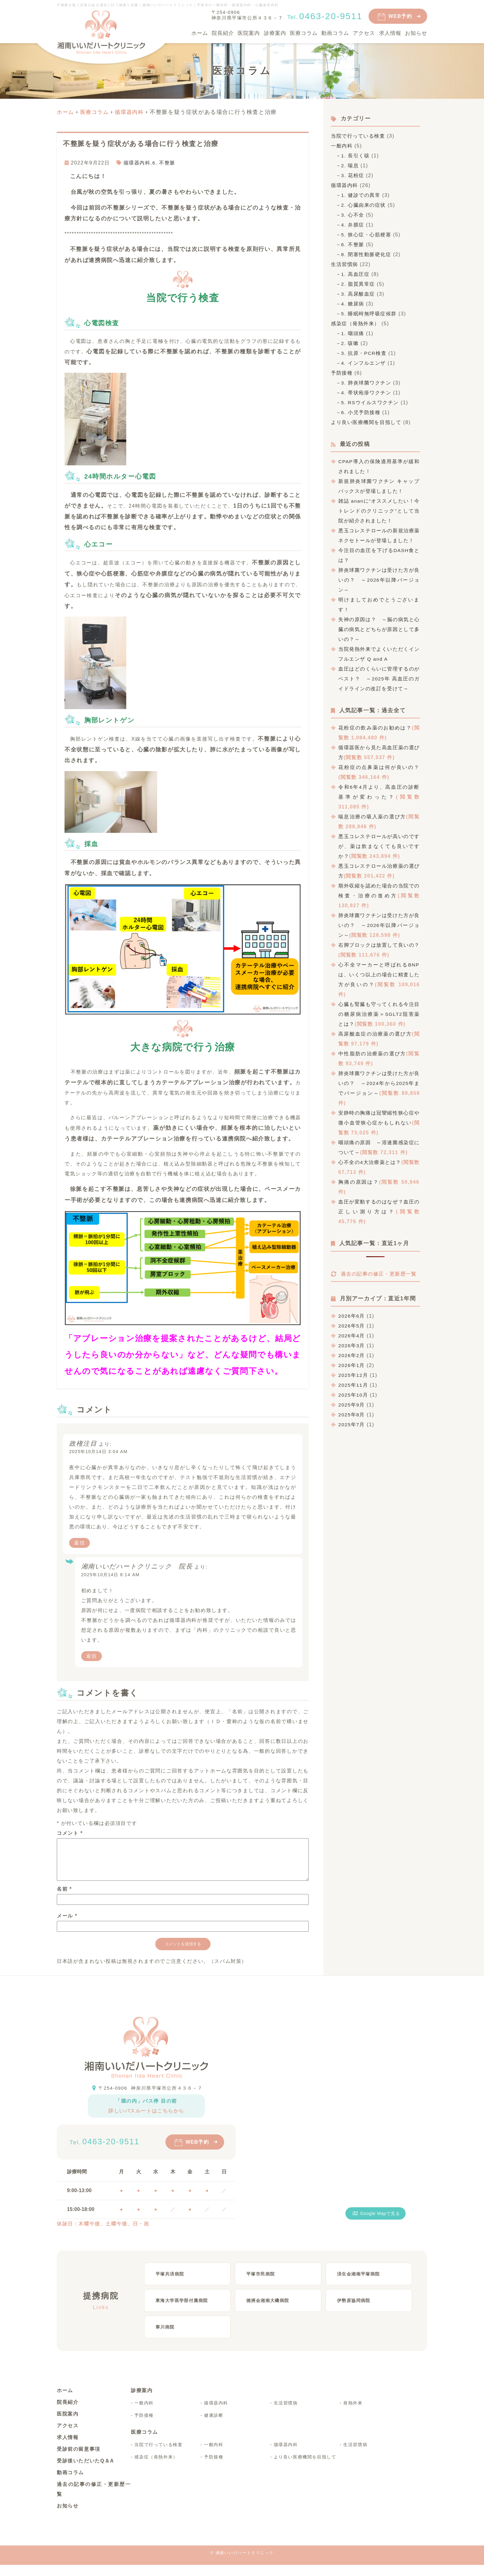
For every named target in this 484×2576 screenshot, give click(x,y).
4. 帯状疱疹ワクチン (366, 392)
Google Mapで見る (376, 2220)
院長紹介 (223, 33)
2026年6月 (351, 1324)
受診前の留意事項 (78, 2459)
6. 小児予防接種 (361, 412)
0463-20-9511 (114, 2149)
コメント (70, 1832)
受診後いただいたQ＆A (85, 2471)
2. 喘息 (350, 165)
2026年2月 (351, 1364)
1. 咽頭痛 (353, 333)
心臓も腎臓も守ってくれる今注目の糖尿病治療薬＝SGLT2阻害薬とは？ (379, 1014)
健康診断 (213, 2426)
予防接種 (342, 373)
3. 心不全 (353, 215)
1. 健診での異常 (361, 195)
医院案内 (249, 33)
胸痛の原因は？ (358, 1182)
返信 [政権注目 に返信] (79, 1542)
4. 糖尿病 (353, 303)
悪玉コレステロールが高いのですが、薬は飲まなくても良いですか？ (379, 846)
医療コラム (304, 33)
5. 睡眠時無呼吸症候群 (369, 313)
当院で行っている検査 (358, 136)
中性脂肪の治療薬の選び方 (372, 1053)
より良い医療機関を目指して (366, 422)
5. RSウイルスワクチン (370, 402)
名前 (64, 1896)
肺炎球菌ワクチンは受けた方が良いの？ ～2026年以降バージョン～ (379, 579)
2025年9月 (351, 1413)
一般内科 (342, 145)
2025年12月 (353, 1384)
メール (67, 1923)
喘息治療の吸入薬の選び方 (372, 816)
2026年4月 (351, 1344)
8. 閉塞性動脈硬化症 (366, 254)
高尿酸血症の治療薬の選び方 (375, 1034)
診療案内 (275, 33)
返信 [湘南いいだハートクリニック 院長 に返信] (91, 1656)
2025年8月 (351, 1423)
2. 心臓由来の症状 (363, 205)
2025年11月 (353, 1394)
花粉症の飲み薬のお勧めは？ (375, 727)
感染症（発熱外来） (355, 323)
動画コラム (335, 33)
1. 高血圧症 (355, 274)
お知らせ (416, 33)
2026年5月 (351, 1334)
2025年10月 (353, 1403)
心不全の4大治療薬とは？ (369, 1162)
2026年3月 (351, 1354)
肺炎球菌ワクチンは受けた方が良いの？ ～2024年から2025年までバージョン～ (379, 1083)
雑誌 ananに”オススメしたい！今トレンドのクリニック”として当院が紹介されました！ (379, 510)
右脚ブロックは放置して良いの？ (379, 945)
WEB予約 (400, 16)
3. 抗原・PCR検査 (364, 353)
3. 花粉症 (353, 175)
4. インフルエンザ (363, 363)
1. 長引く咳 (355, 155)
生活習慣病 (344, 264)
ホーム (199, 33)
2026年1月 (351, 1374)
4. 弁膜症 (353, 224)
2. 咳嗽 (350, 343)
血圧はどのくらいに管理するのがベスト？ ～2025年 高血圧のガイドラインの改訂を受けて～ (379, 678)
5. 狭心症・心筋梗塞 (366, 234)
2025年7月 (351, 1433)
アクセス (364, 33)
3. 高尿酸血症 (358, 294)
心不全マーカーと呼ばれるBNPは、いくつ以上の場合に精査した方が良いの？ (379, 974)
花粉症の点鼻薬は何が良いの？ (379, 767)
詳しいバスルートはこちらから (146, 2118)
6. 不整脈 (164, 162)
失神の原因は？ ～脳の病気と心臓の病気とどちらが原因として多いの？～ (379, 629)
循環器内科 (137, 162)
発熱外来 (352, 2413)
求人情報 (390, 33)
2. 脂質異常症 (358, 284)
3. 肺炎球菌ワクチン (366, 382)
